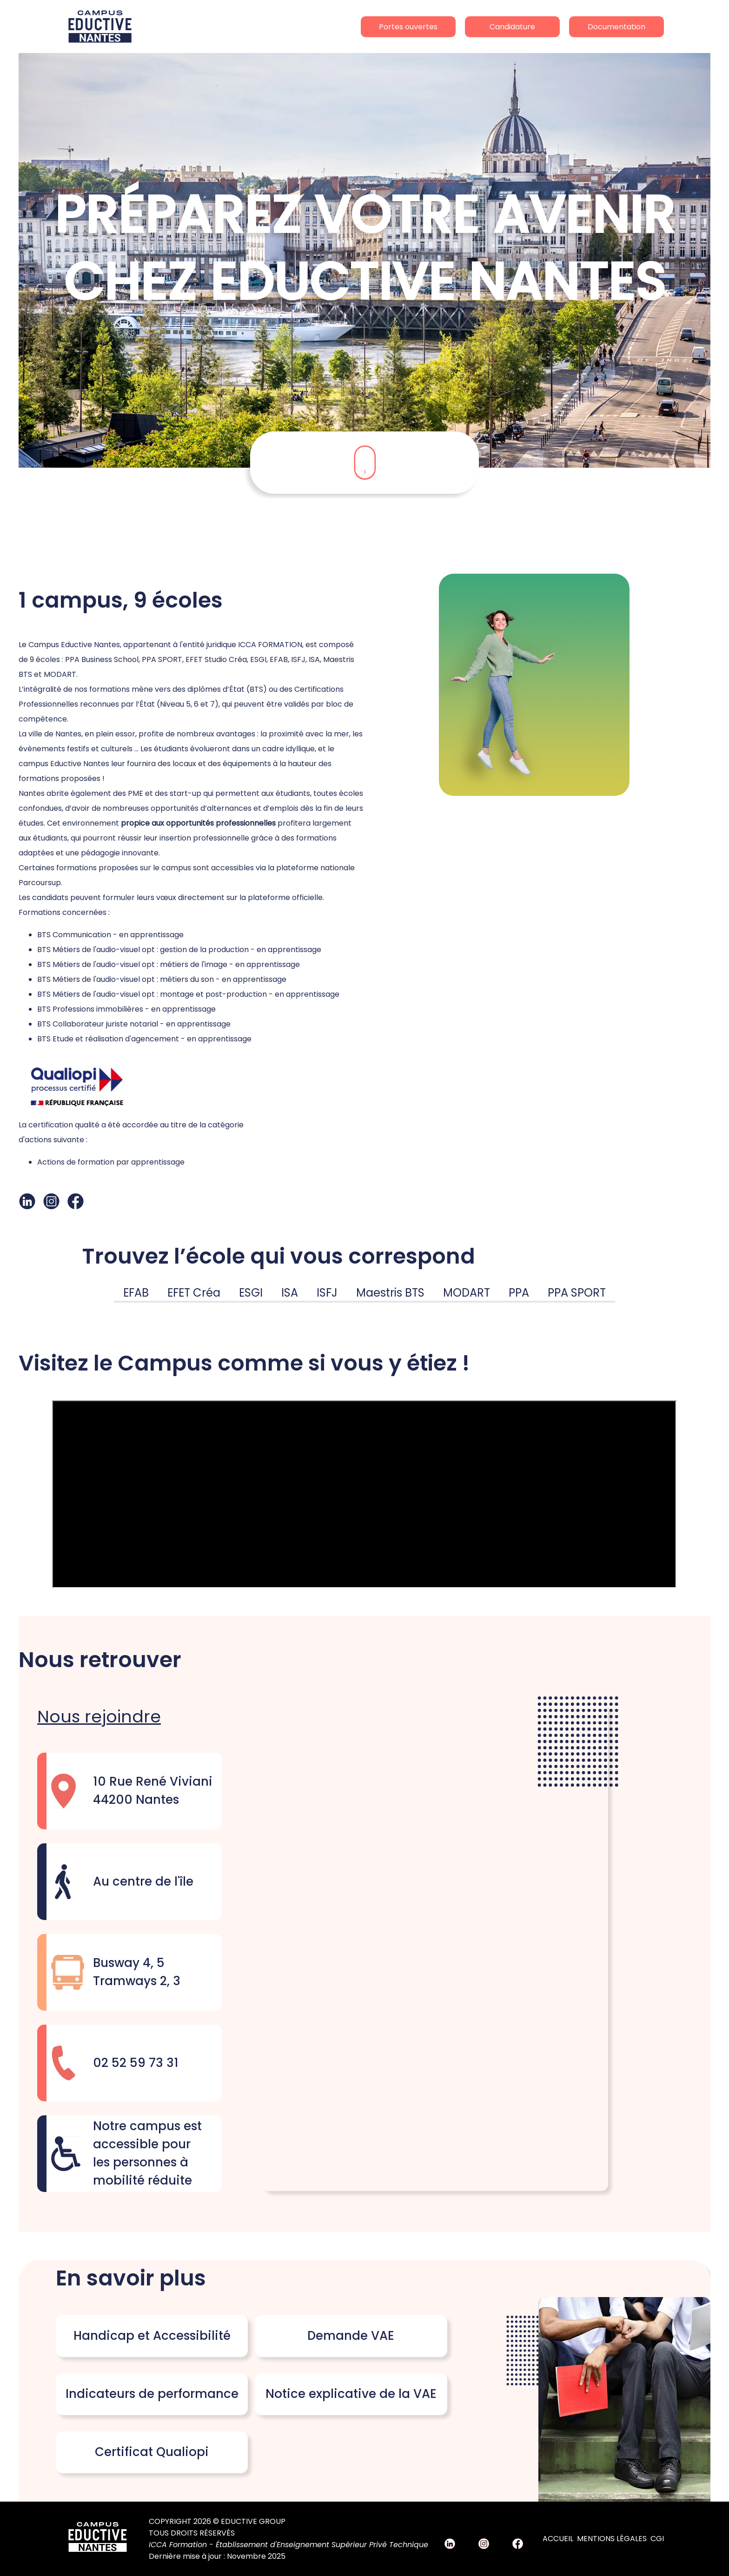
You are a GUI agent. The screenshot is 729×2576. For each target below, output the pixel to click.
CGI (657, 2538)
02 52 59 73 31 (136, 2062)
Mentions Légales (612, 2538)
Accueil (558, 2538)
